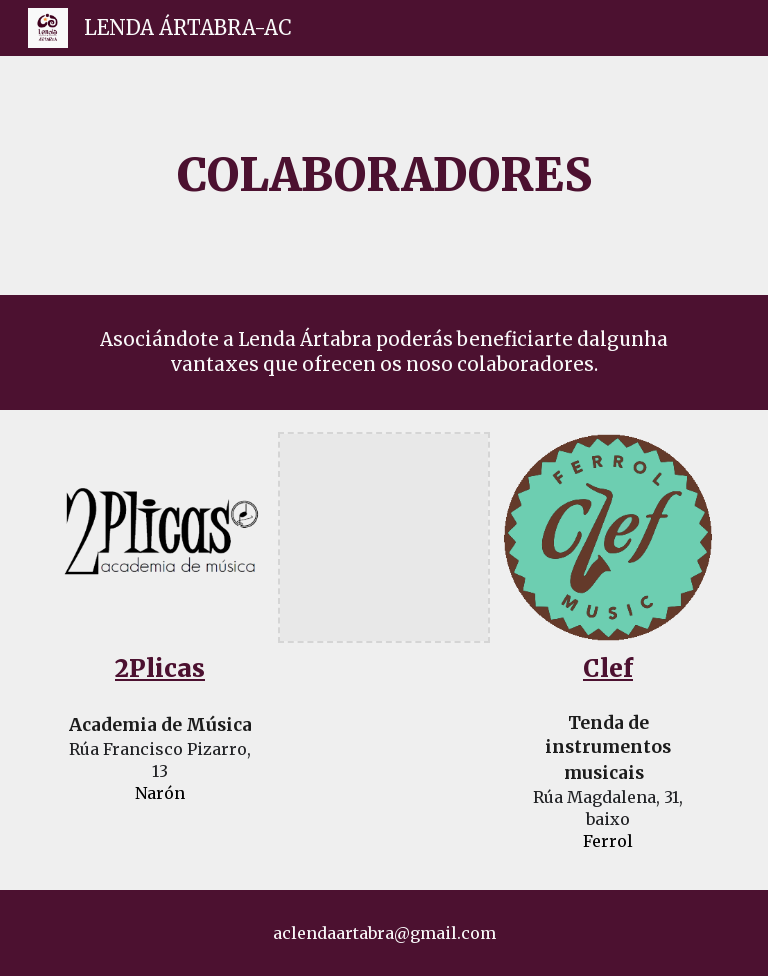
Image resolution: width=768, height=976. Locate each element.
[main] (383, 175)
